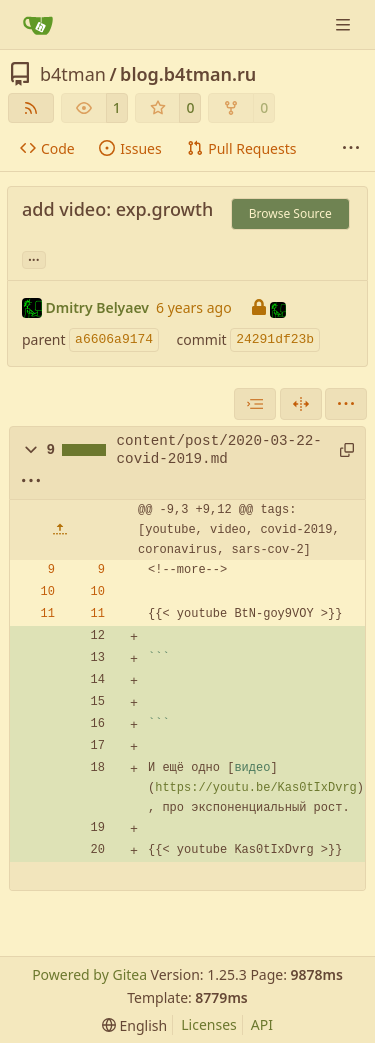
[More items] (351, 149)
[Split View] (301, 404)
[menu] (346, 404)
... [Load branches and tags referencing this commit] (34, 258)
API (262, 1024)
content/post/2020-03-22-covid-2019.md (219, 450)
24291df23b (275, 339)
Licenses (209, 1024)
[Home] (38, 25)
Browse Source (290, 213)
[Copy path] (345, 450)
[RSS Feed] (31, 108)
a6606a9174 (114, 339)
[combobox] (255, 404)
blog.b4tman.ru (188, 74)
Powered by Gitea (89, 974)
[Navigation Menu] (345, 24)
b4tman (73, 74)
